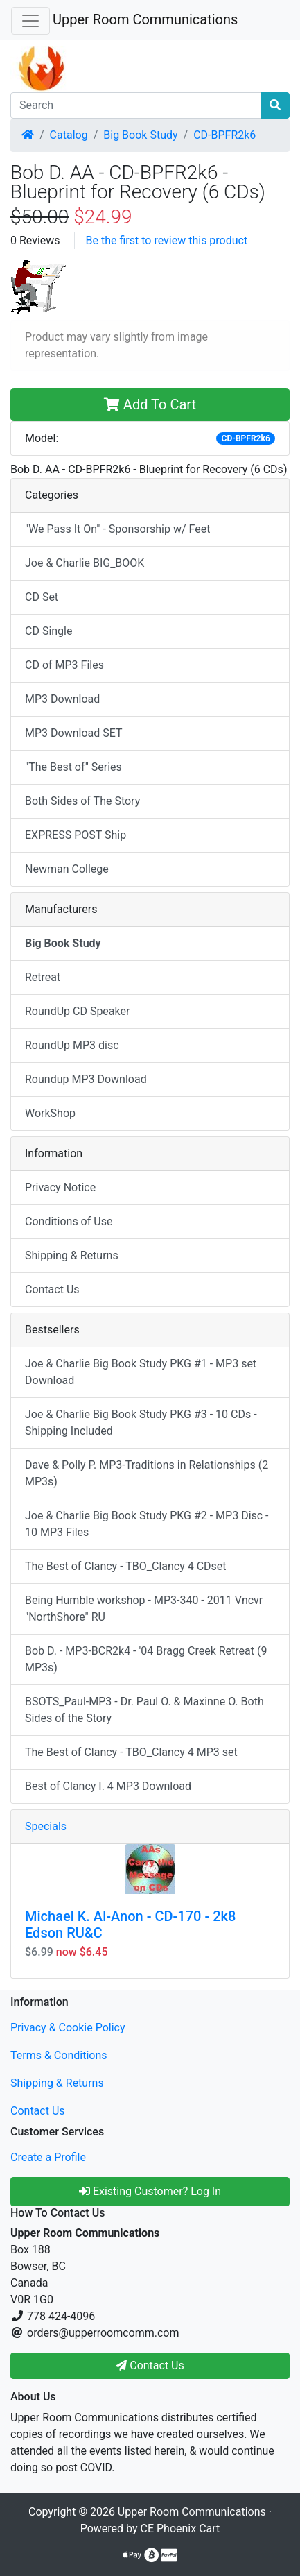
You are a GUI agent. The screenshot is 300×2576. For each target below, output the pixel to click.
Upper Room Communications (145, 19)
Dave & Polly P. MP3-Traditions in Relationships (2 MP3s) (146, 1473)
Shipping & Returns (71, 1255)
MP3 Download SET (74, 733)
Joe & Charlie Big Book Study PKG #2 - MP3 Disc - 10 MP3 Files (147, 1524)
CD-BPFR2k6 (224, 135)
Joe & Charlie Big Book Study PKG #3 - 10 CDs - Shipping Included (141, 1423)
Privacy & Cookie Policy (67, 2027)
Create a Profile (48, 2157)
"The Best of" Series (73, 767)
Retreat (42, 977)
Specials (46, 1826)
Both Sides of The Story (82, 801)
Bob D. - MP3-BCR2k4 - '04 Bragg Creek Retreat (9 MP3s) (146, 1659)
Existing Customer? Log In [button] (150, 2191)
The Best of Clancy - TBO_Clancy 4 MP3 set (131, 1752)
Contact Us (52, 1289)
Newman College (67, 869)
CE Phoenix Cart (180, 2528)
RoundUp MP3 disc (72, 1045)
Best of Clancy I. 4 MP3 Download (108, 1786)
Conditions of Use (68, 1221)
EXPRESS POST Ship (75, 835)
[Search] (135, 105)
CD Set (41, 597)
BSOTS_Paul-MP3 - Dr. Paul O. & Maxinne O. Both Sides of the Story (144, 1710)
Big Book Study (140, 135)
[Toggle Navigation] (30, 21)
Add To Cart (150, 404)
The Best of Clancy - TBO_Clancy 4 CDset (126, 1566)
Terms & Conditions (58, 2055)
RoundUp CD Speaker (77, 1011)
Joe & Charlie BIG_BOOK (84, 563)
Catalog (69, 135)
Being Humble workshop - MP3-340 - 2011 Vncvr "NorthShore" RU (144, 1608)
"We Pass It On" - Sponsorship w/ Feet (117, 529)
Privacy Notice (60, 1187)
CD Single (48, 631)
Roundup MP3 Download (86, 1079)
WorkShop (50, 1113)
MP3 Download (62, 699)
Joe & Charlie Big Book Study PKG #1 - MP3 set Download (140, 1372)
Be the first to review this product (167, 240)
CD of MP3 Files (64, 665)
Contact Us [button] (150, 2365)
